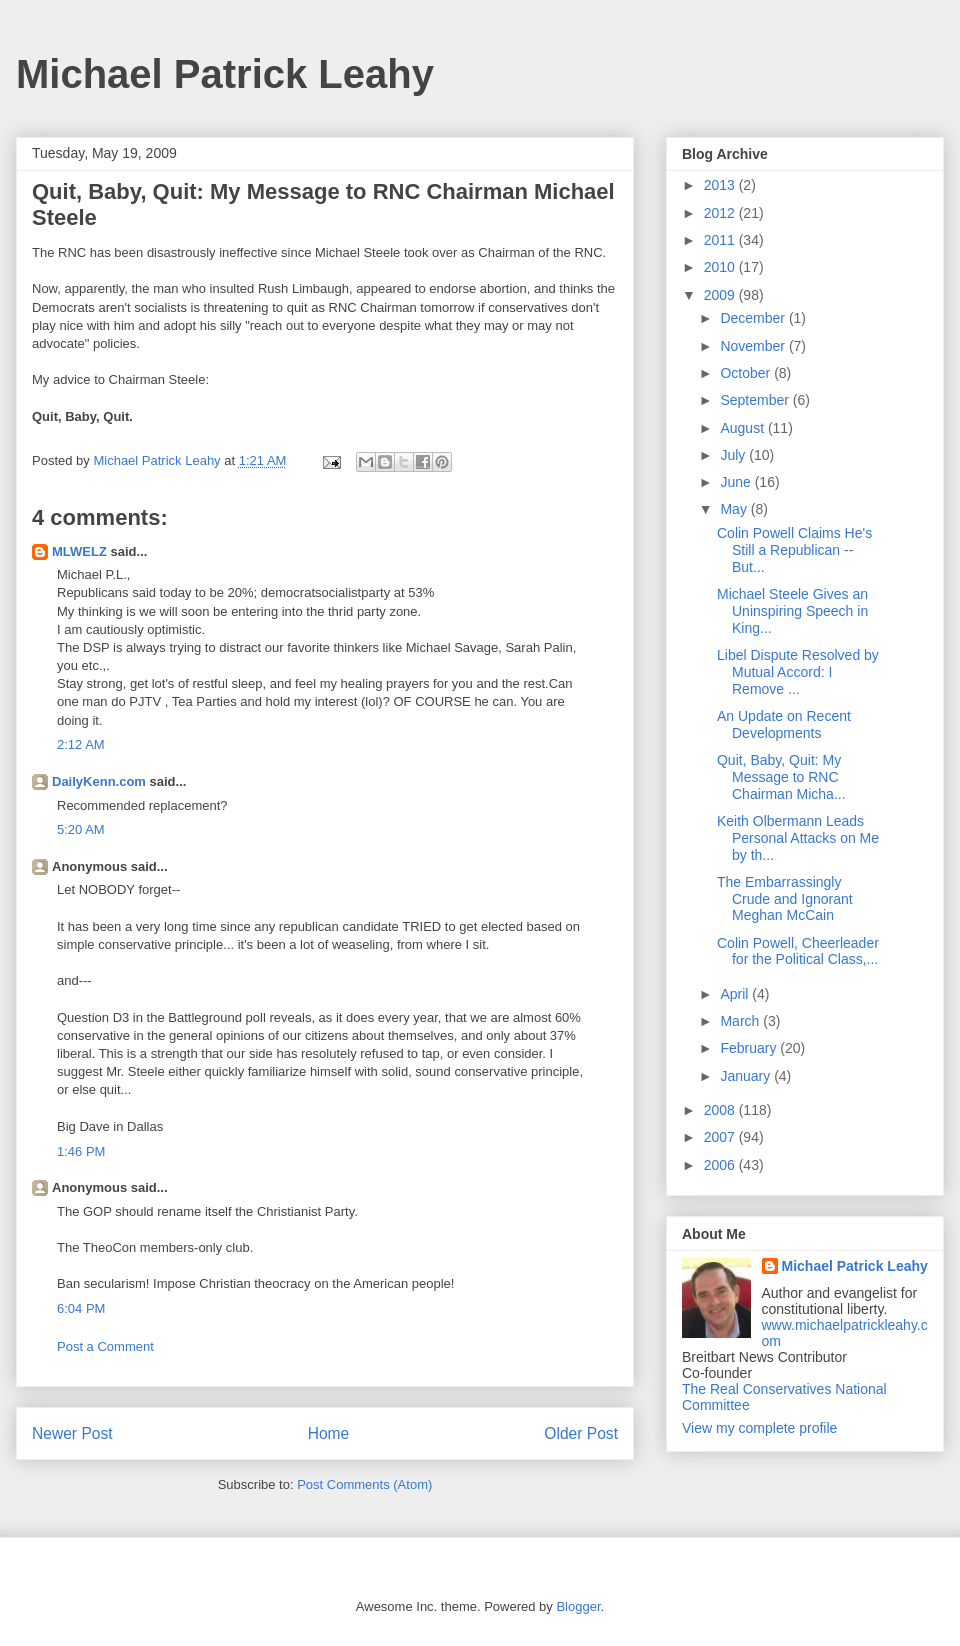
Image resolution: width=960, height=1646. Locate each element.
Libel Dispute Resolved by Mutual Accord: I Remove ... (798, 672)
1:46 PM (81, 1151)
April (736, 994)
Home (329, 1433)
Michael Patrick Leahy (225, 74)
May (735, 509)
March (741, 1021)
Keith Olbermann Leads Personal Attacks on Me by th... (798, 838)
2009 (721, 295)
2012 (721, 213)
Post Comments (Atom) (364, 1484)
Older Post (581, 1433)
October (747, 373)
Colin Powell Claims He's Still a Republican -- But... (794, 550)
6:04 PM (81, 1308)
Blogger (578, 1606)
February (750, 1048)
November (754, 346)
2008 (721, 1110)
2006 (721, 1165)
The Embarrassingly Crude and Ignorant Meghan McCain (785, 899)
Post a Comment (105, 1346)
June (737, 482)
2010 (721, 267)
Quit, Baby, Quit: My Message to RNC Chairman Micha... (781, 777)
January (747, 1076)
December (754, 318)
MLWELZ (79, 551)
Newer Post (72, 1433)
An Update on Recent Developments (784, 724)
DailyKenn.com (99, 781)
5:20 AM (81, 829)
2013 (721, 185)
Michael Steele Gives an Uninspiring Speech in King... (792, 611)
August (743, 428)
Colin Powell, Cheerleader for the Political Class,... (798, 951)
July (734, 455)
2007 (721, 1137)
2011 (721, 240)
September (756, 400)
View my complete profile (759, 1428)
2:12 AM (81, 744)
